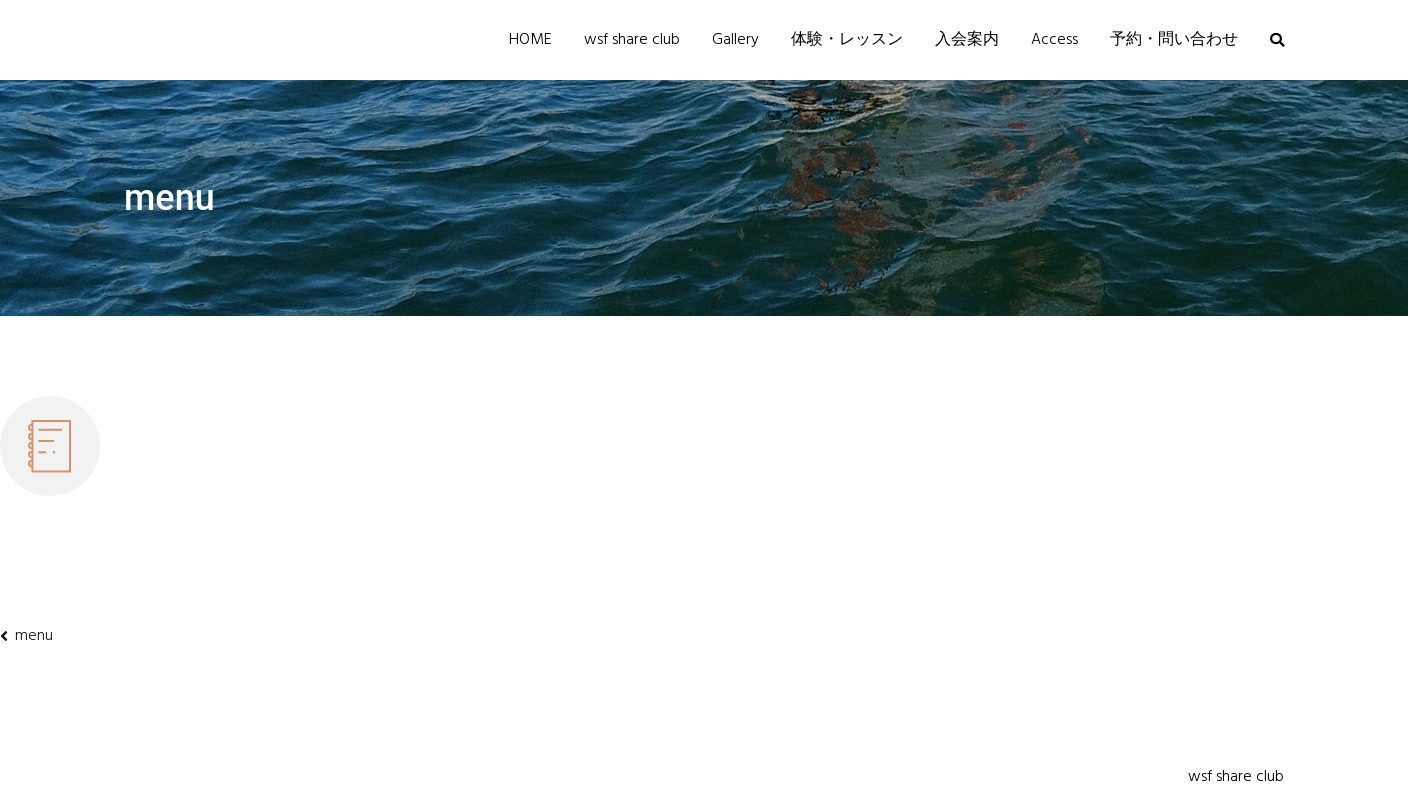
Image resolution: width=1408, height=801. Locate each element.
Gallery (735, 40)
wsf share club (632, 40)
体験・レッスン (847, 40)
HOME (530, 40)
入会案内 (967, 40)
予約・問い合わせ (1174, 40)
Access (1054, 40)
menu (34, 636)
